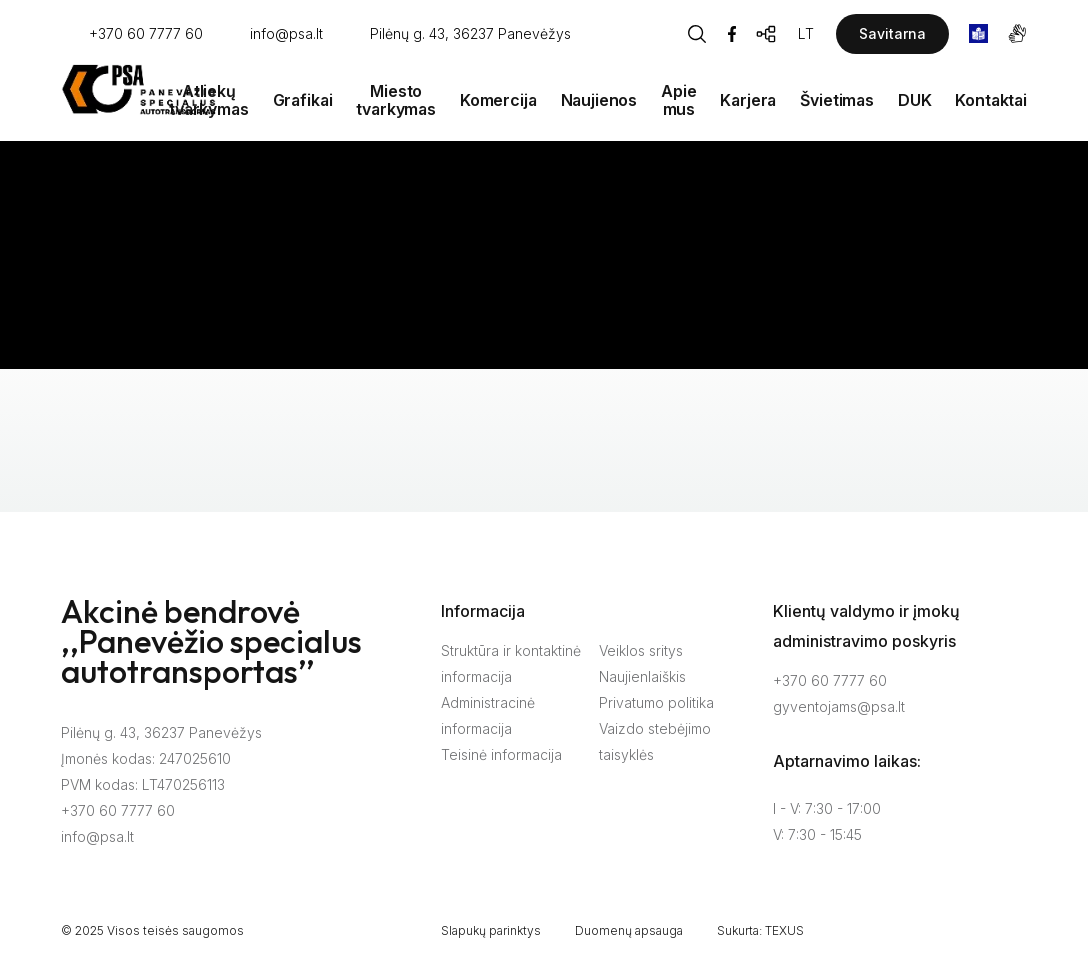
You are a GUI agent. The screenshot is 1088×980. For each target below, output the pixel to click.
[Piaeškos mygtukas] (697, 34)
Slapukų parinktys (491, 930)
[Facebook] (732, 34)
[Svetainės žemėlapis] (767, 34)
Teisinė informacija (501, 754)
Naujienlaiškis (642, 676)
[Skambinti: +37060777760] (132, 34)
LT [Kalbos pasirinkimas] (806, 33)
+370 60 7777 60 (118, 810)
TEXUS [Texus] (784, 930)
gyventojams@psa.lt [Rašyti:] (839, 706)
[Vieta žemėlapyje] (456, 34)
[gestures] (1017, 33)
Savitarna (892, 33)
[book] (978, 33)
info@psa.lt (97, 836)
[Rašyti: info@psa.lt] (272, 34)
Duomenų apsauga (629, 930)
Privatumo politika (656, 702)
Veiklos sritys (641, 650)
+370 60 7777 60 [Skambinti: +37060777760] (830, 680)
